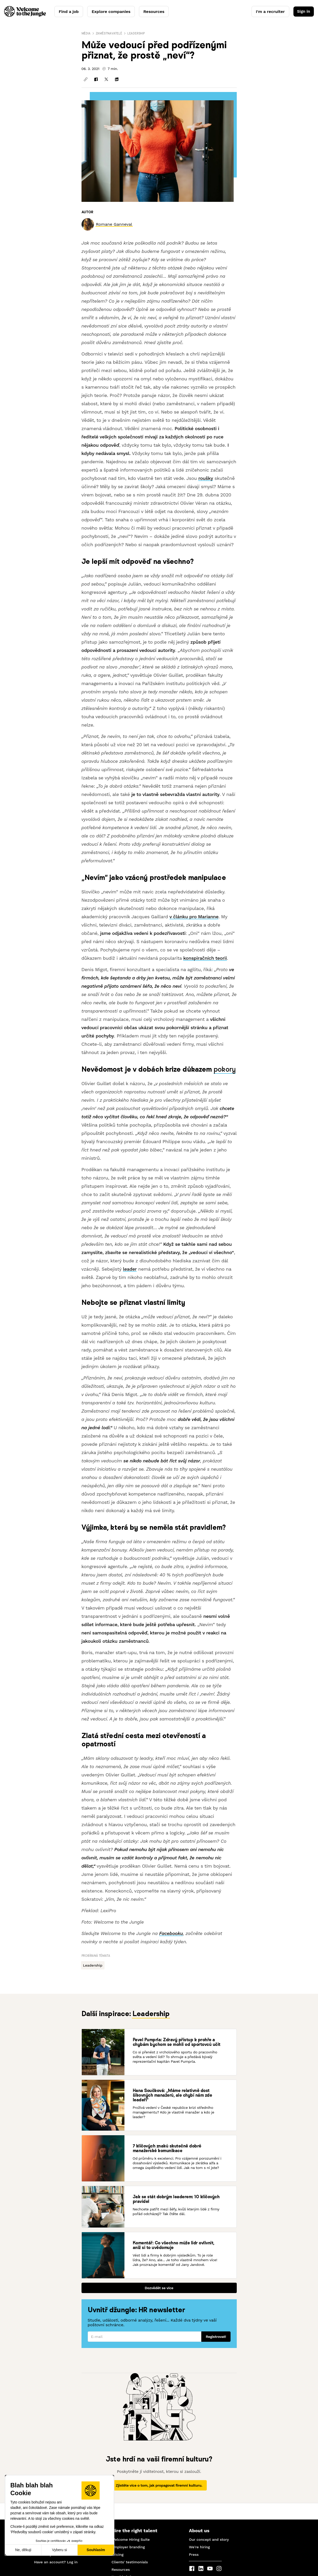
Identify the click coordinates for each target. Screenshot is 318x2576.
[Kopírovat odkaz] (86, 79)
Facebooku (171, 1933)
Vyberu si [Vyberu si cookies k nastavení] (59, 2550)
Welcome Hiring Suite (131, 2539)
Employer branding (128, 2547)
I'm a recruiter (269, 11)
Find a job (69, 11)
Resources (153, 11)
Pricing (117, 2554)
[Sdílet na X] (106, 79)
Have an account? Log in (56, 2562)
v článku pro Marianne (194, 916)
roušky (205, 478)
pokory (224, 1069)
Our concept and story (209, 2539)
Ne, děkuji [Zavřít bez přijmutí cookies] (23, 2550)
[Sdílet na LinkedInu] (117, 79)
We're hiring (199, 2547)
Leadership (136, 33)
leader (130, 1269)
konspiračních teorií (205, 958)
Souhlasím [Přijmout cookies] (96, 2550)
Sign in (303, 11)
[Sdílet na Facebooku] (96, 79)
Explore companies (111, 11)
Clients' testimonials (130, 2562)
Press (193, 2554)
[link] (114, 224)
